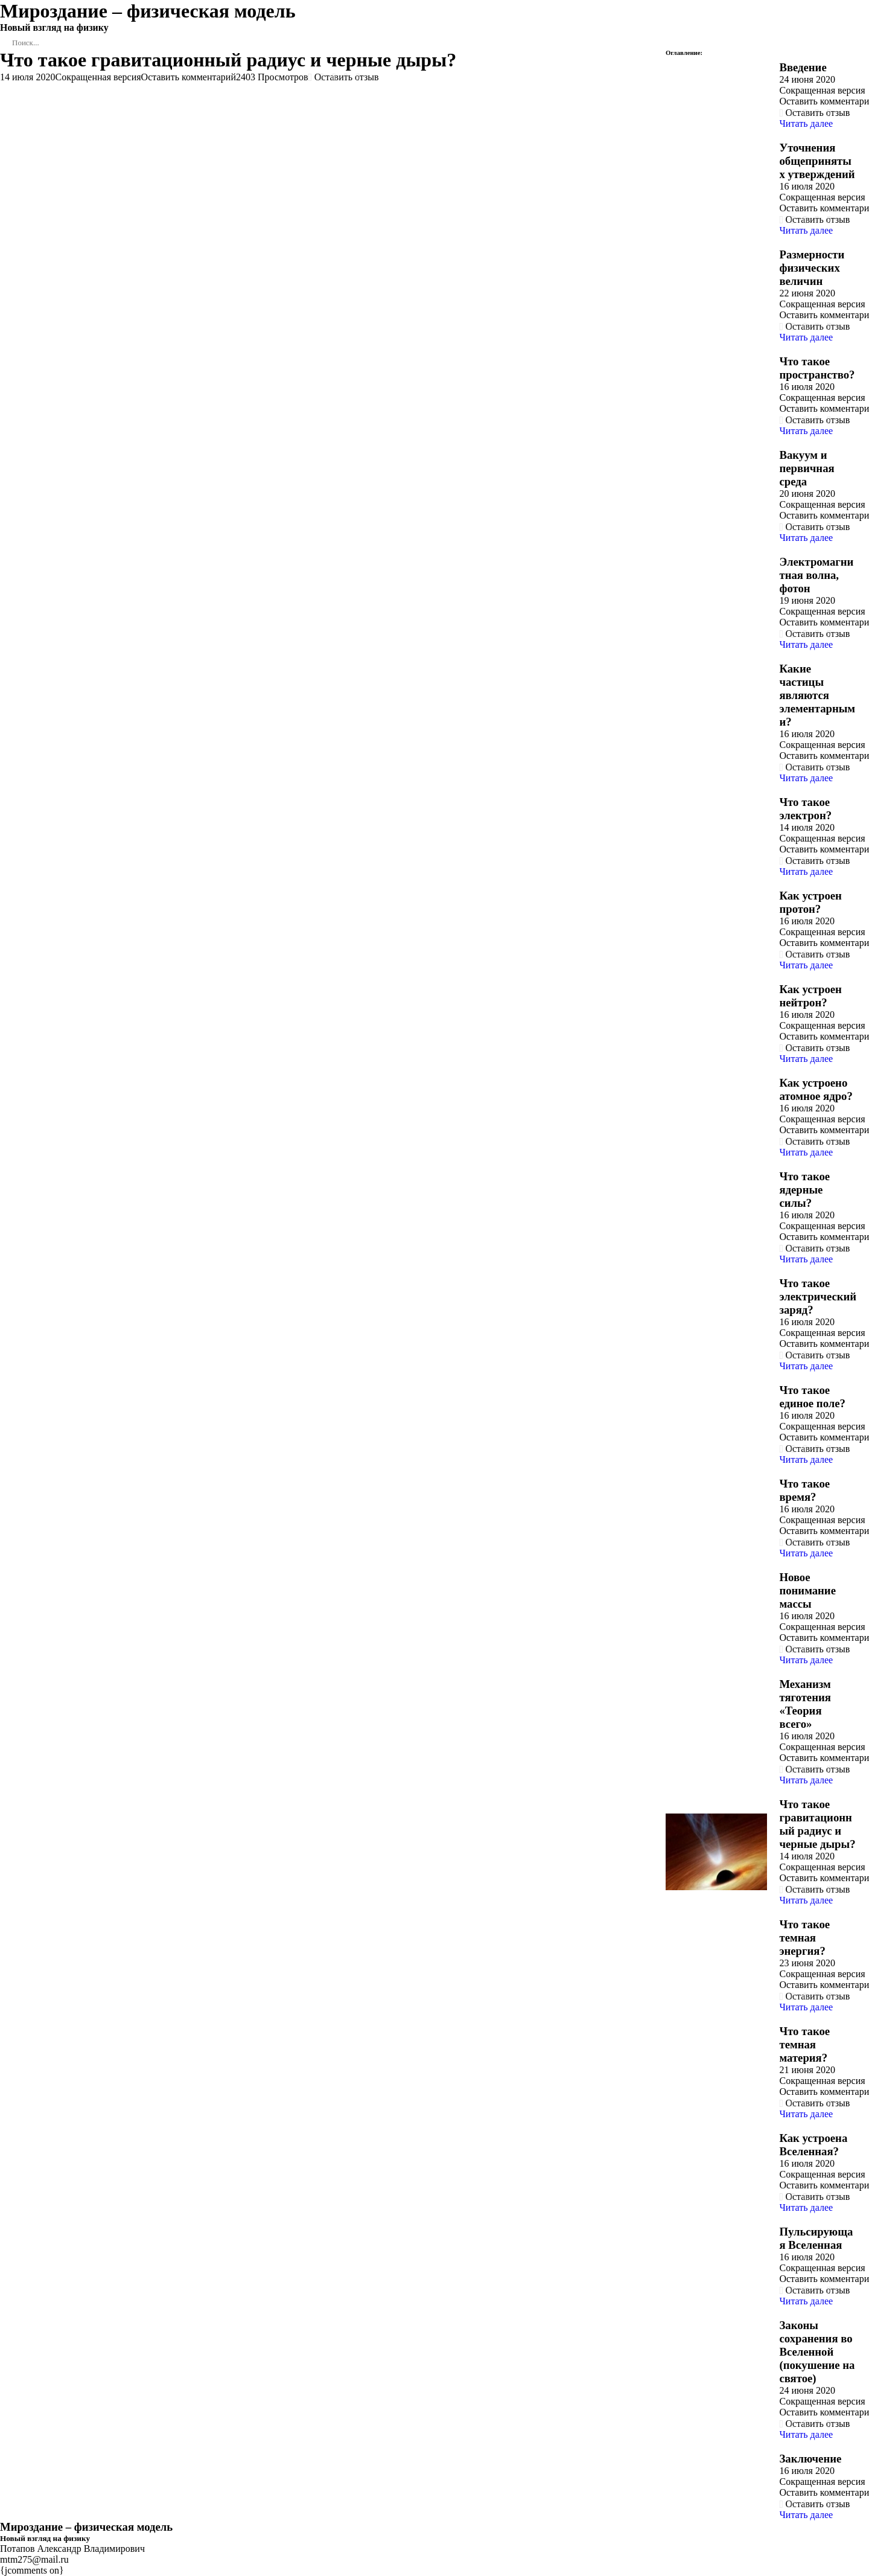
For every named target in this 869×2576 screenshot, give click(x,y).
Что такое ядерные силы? (804, 1189)
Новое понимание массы (807, 1590)
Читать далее (806, 123)
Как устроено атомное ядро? (815, 1089)
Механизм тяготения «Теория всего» (804, 1704)
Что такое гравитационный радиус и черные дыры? (817, 1824)
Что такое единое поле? (812, 1397)
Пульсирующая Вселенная (816, 2238)
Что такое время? (804, 1490)
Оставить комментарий (188, 77)
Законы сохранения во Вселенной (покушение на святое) (817, 2352)
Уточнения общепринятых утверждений (817, 161)
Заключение (810, 2458)
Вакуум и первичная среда (806, 468)
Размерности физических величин (811, 267)
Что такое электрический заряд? (817, 1296)
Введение (802, 67)
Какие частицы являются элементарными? (817, 695)
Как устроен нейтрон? (810, 996)
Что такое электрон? (805, 809)
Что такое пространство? (817, 368)
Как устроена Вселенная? (813, 2145)
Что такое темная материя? (804, 2044)
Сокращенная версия (98, 77)
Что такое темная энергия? (804, 1937)
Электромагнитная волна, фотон (816, 575)
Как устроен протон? (810, 902)
